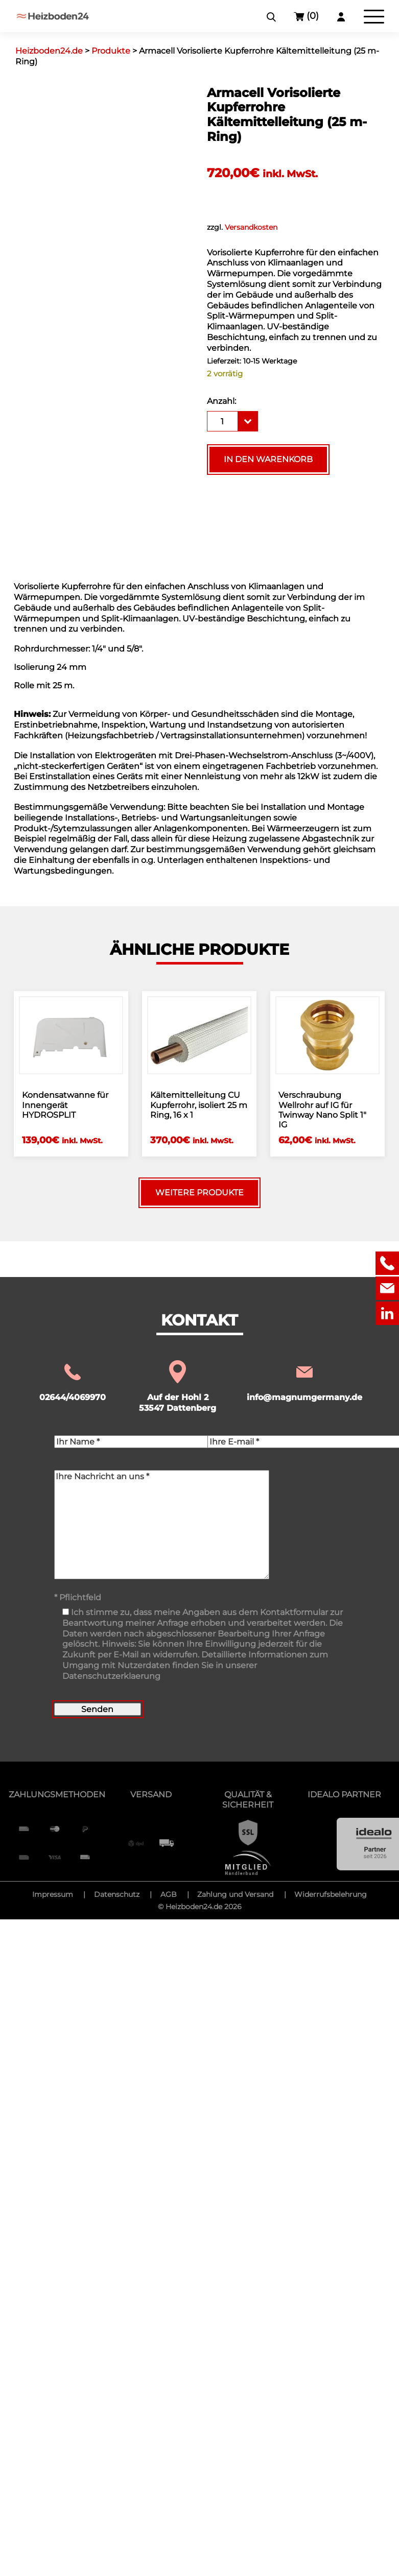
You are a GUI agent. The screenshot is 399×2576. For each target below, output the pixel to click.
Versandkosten (251, 227)
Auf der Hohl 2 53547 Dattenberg (177, 1387)
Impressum (52, 1894)
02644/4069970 (72, 1382)
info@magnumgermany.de (304, 1382)
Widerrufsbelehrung (330, 1894)
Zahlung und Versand (235, 1894)
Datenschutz (116, 1894)
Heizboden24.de (194, 1907)
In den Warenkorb (268, 459)
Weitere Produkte (199, 1192)
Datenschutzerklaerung (111, 1676)
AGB (168, 1894)
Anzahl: (221, 401)
